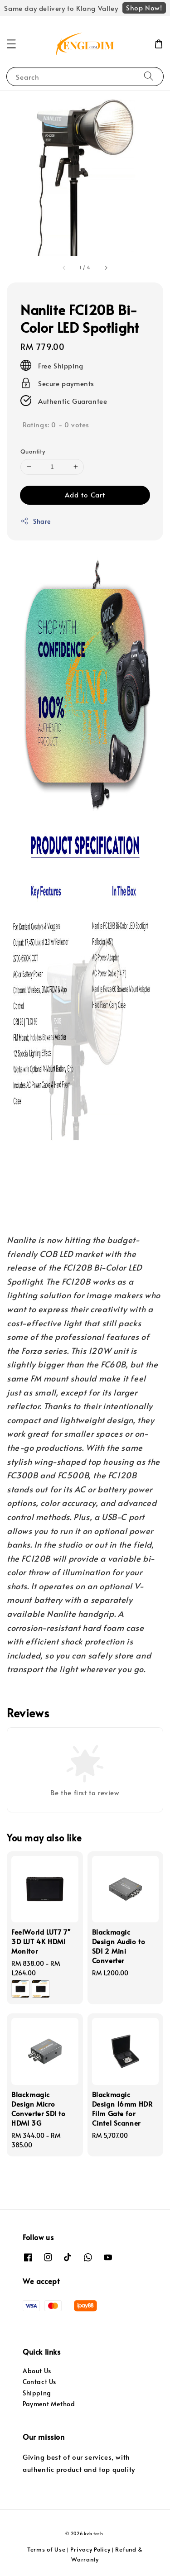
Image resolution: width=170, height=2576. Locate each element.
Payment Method (49, 2403)
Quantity (32, 451)
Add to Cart (85, 494)
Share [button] (35, 521)
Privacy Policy (90, 2549)
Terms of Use (46, 2549)
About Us (37, 2370)
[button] (11, 44)
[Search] (148, 76)
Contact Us (39, 2381)
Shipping (37, 2393)
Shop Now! (144, 7)
